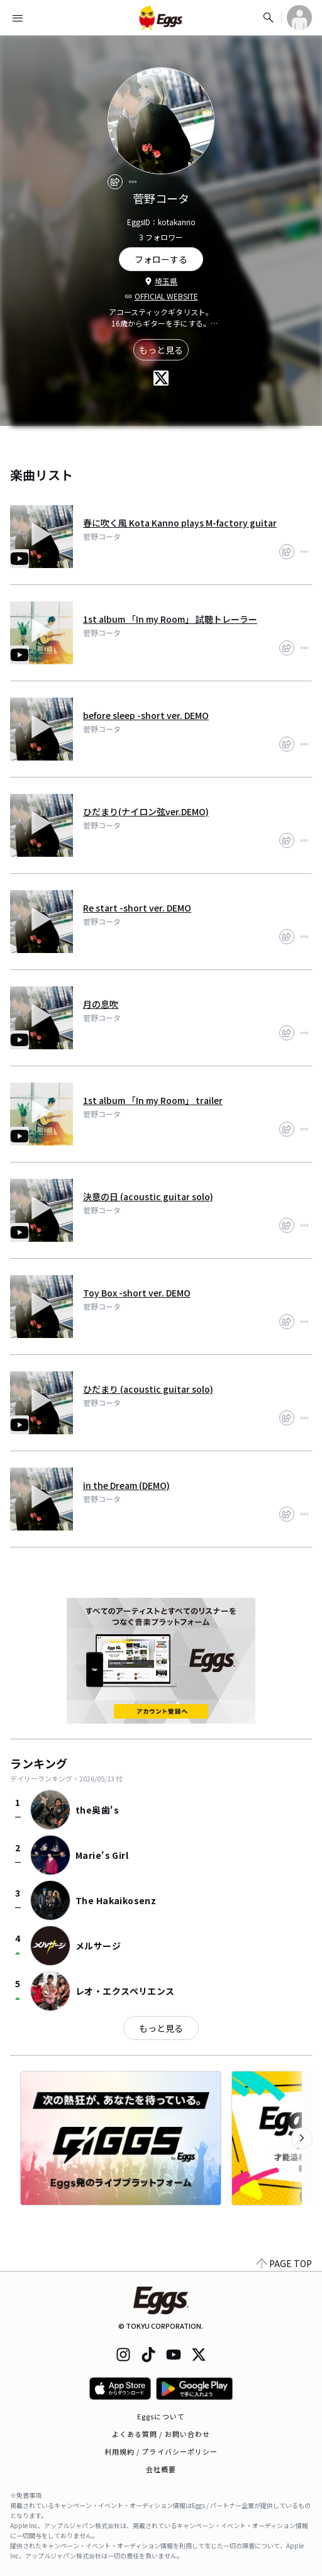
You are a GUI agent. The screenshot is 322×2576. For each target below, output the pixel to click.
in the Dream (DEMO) (126, 1485)
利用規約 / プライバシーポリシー (161, 2451)
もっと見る (161, 349)
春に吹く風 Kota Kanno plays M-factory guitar (180, 522)
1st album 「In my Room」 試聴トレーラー (170, 619)
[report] (132, 181)
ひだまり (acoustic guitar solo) (148, 1389)
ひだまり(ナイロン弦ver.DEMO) (146, 811)
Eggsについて (161, 2416)
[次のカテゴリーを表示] (302, 2138)
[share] (115, 181)
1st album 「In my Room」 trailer (153, 1100)
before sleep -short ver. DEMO (146, 715)
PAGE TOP (284, 2263)
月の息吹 (100, 1004)
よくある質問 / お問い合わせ (161, 2434)
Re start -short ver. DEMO (137, 907)
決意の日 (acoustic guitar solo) (148, 1196)
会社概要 (161, 2469)
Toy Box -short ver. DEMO (137, 1292)
